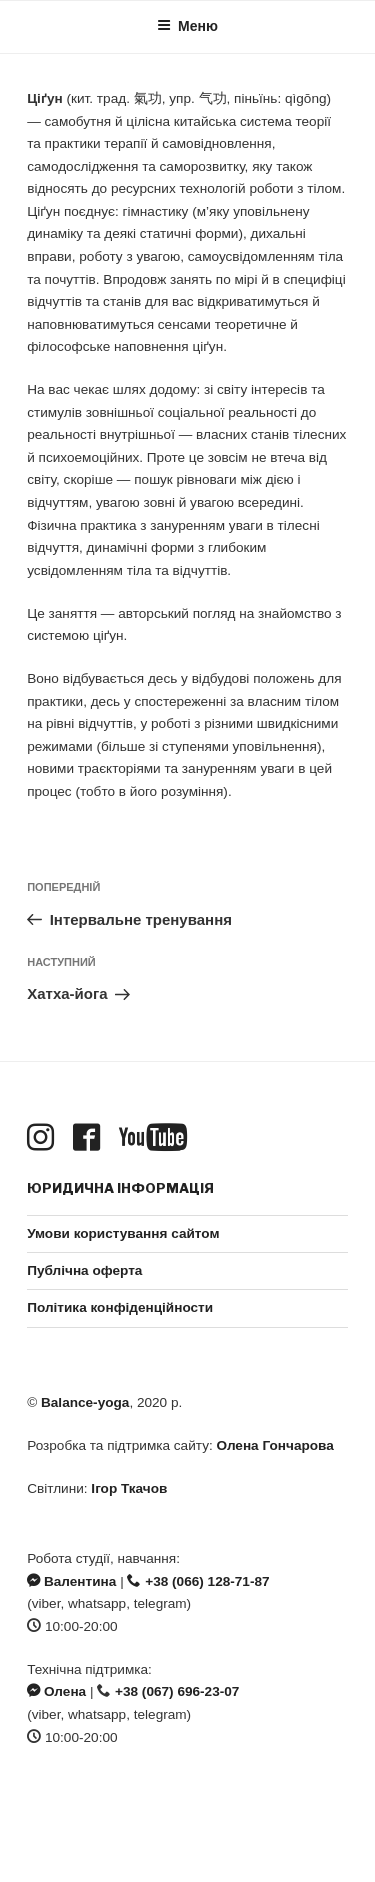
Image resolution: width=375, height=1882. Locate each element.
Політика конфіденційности (120, 1307)
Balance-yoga (85, 1402)
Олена (56, 1691)
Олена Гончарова (275, 1445)
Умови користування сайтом (123, 1233)
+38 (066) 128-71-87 (198, 1581)
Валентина (71, 1581)
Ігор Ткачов (129, 1488)
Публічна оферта (84, 1270)
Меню (187, 26)
